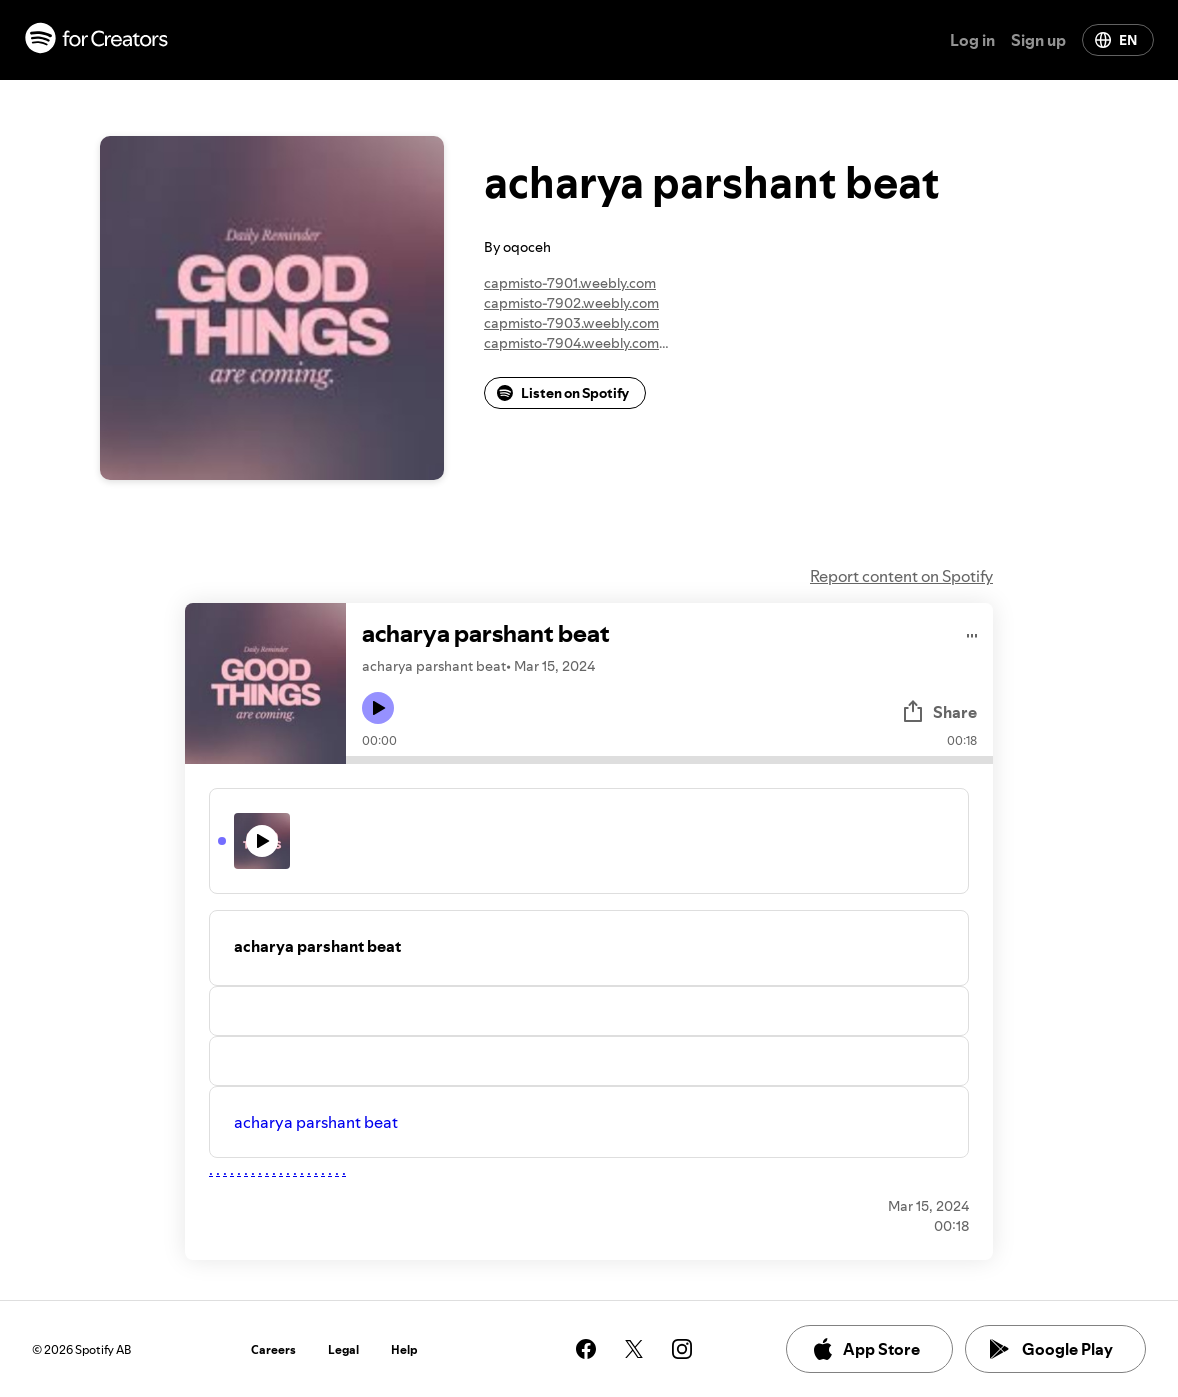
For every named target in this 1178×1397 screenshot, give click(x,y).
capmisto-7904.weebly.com (571, 343)
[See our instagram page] (682, 1349)
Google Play (1051, 1349)
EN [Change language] (1116, 40)
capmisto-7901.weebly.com (570, 283)
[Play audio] (972, 632)
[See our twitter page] (634, 1349)
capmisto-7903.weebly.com (571, 323)
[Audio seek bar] (669, 760)
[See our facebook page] (586, 1349)
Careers (273, 1349)
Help (404, 1349)
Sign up (1038, 40)
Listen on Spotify (563, 393)
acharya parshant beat (316, 1122)
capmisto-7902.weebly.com (571, 303)
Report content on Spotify (901, 576)
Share (939, 712)
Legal (343, 1349)
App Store (865, 1349)
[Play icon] (378, 708)
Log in (972, 40)
